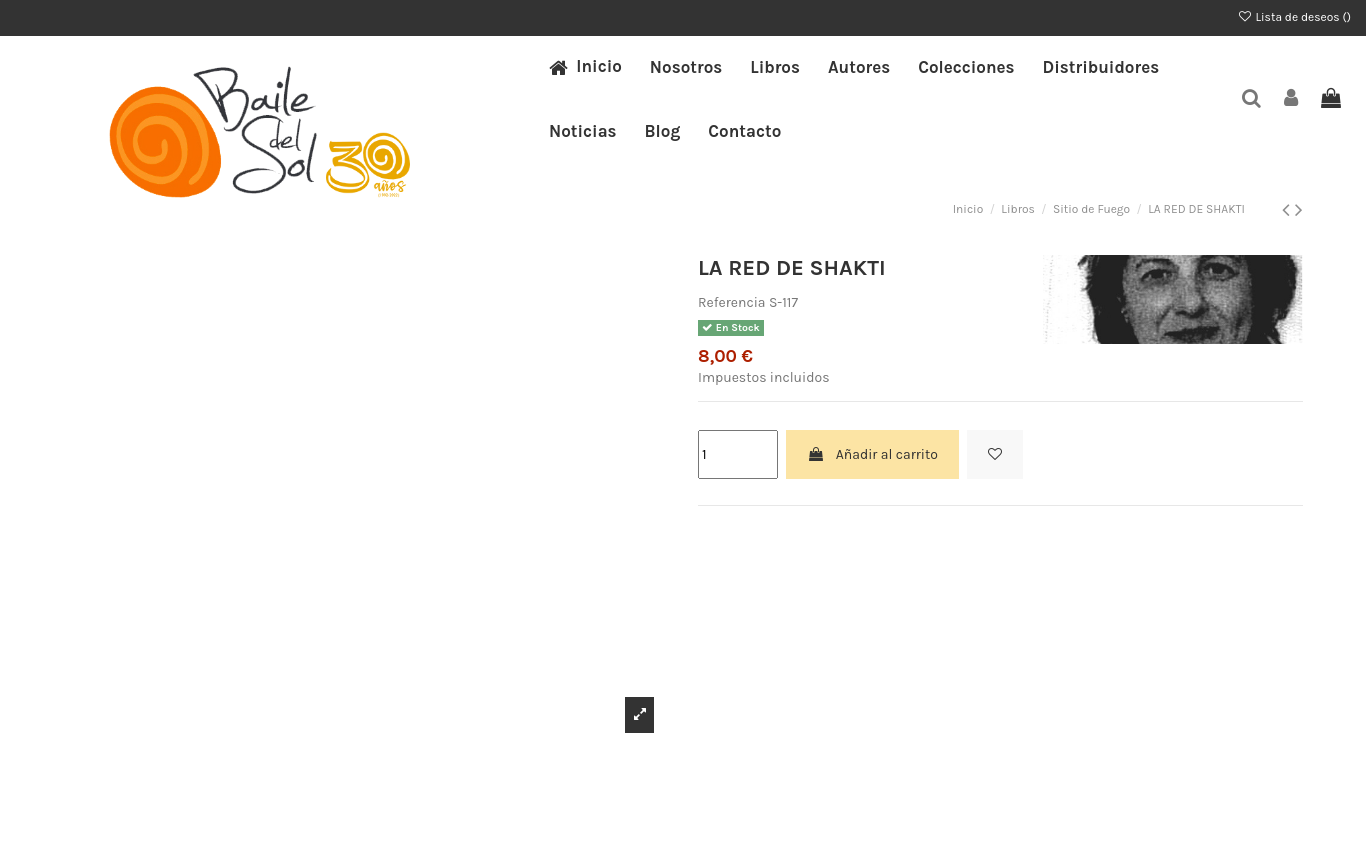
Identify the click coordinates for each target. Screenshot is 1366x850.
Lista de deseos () (1294, 17)
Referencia (732, 302)
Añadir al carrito (872, 454)
